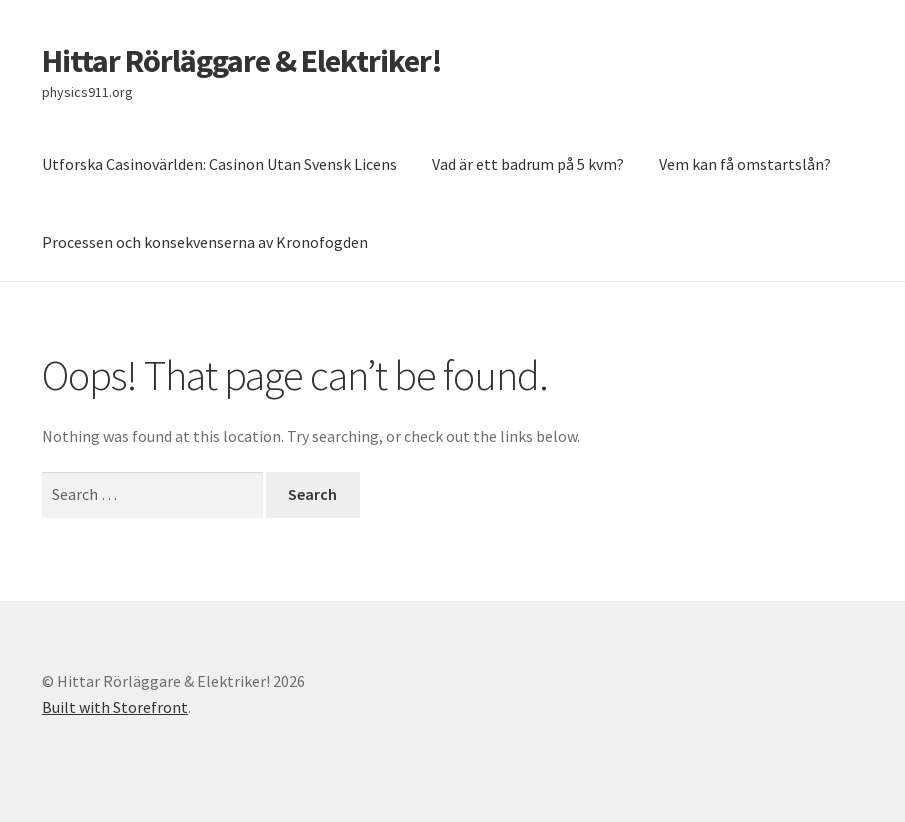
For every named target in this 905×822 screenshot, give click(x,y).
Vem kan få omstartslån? (746, 164)
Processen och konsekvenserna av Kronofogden (205, 242)
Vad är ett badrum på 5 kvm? (528, 164)
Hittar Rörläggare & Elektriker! (242, 61)
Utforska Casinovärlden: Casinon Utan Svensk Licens (219, 164)
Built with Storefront (115, 707)
